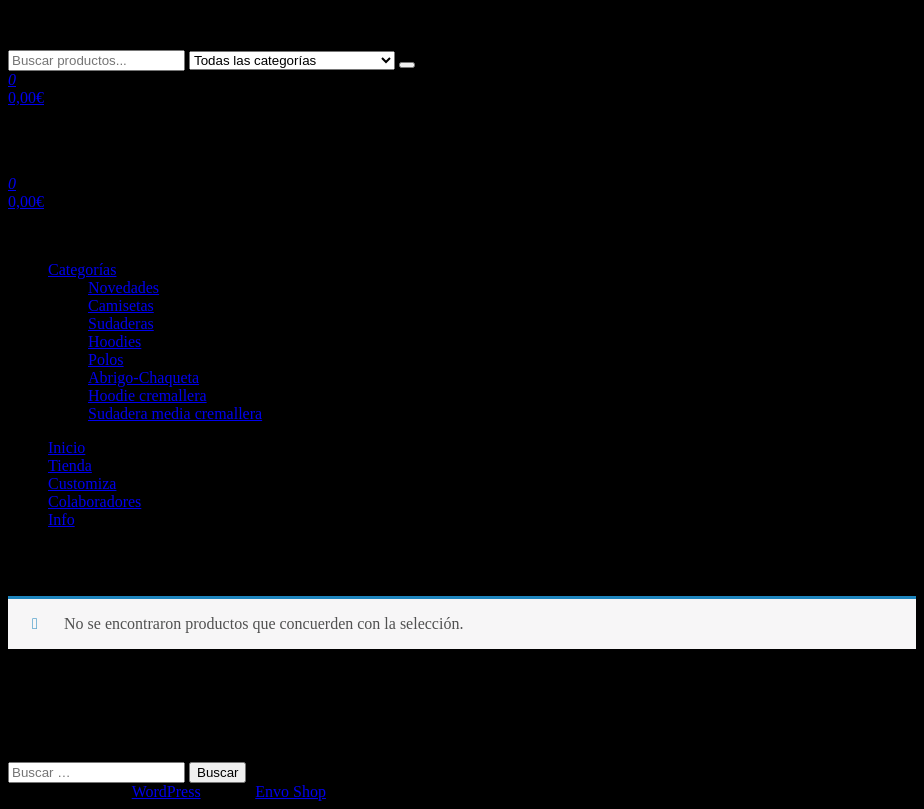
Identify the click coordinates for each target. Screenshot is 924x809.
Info (61, 519)
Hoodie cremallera (147, 395)
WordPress (166, 791)
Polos (106, 359)
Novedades (123, 287)
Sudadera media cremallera (175, 413)
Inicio (66, 447)
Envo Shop (290, 791)
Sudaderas (121, 323)
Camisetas (121, 305)
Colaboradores (94, 501)
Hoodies (114, 341)
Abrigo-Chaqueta (143, 377)
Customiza (82, 483)
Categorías (82, 269)
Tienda (70, 465)
